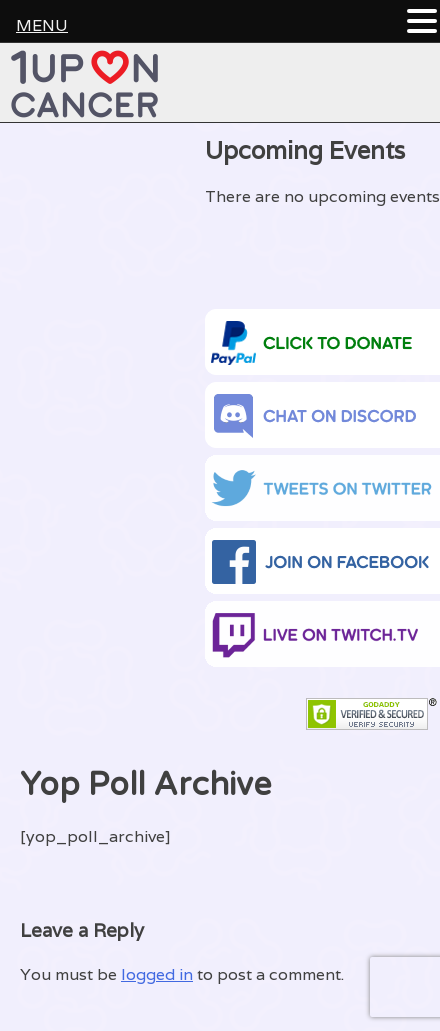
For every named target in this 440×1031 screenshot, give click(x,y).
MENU (42, 25)
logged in (157, 974)
